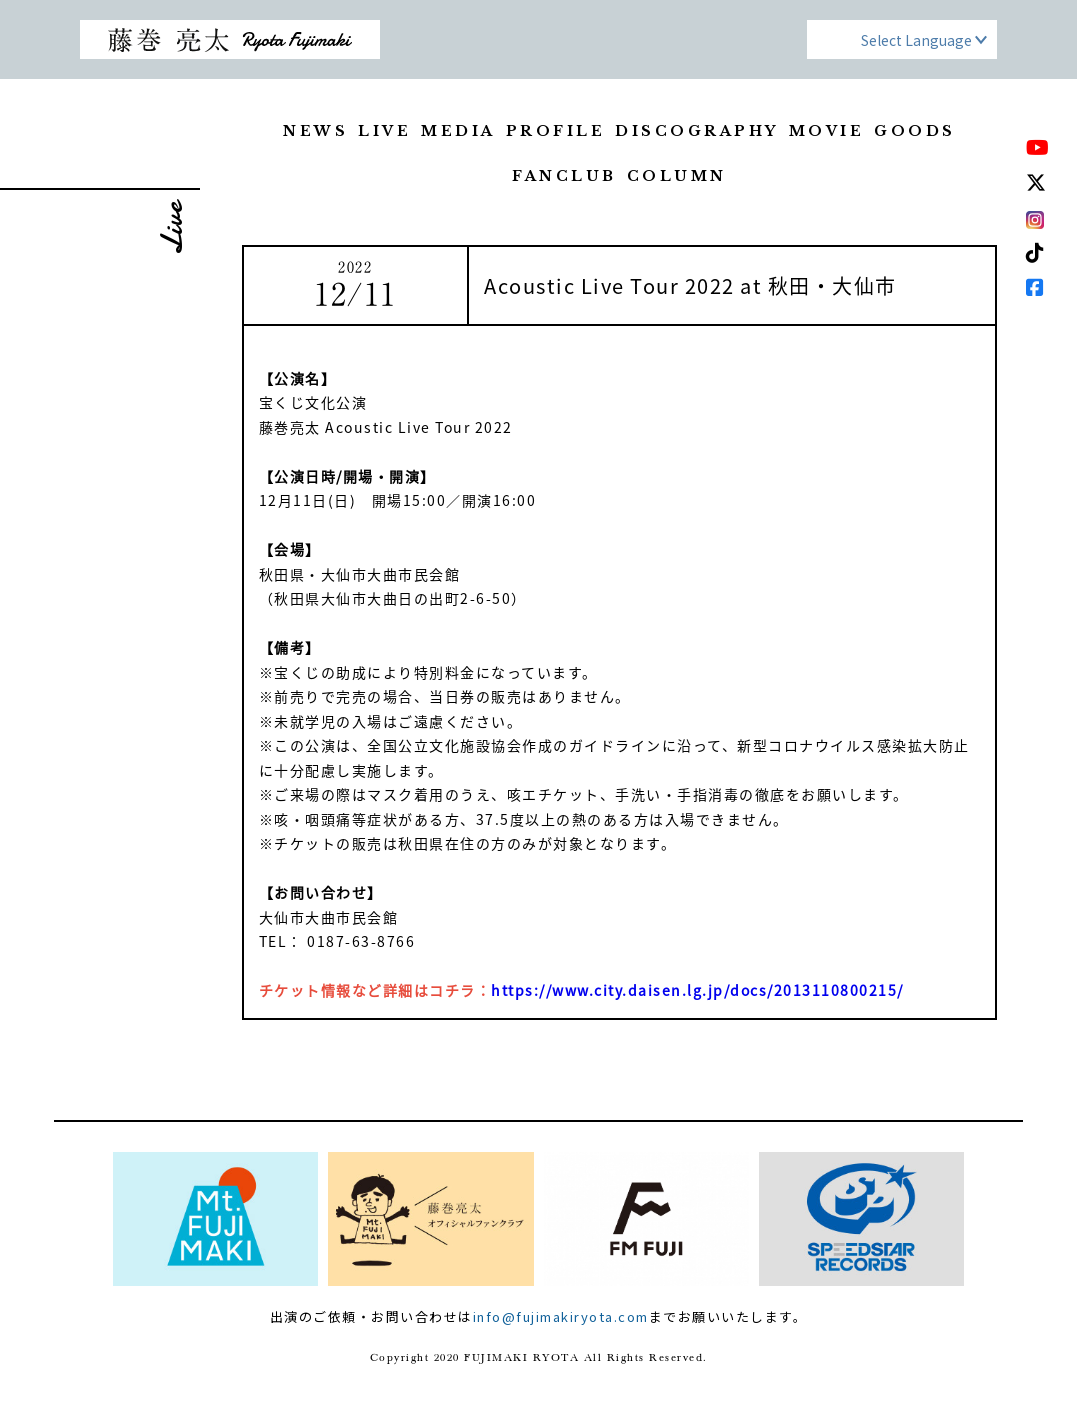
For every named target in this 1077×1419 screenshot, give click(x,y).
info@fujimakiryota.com (561, 1316)
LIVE (384, 131)
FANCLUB (564, 176)
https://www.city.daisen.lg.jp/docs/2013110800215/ (697, 990)
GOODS (915, 131)
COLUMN (677, 176)
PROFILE (556, 131)
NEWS (315, 131)
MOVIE (827, 131)
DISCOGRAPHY (697, 131)
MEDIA (458, 131)
